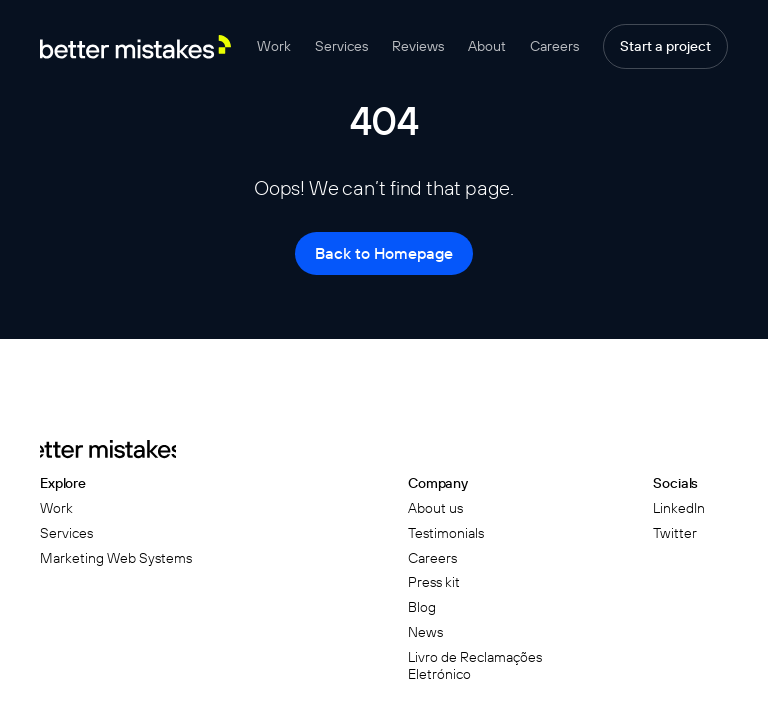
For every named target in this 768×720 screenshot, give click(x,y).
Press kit (434, 582)
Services (341, 46)
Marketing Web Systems (116, 558)
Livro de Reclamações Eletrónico (475, 666)
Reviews (418, 46)
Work (274, 46)
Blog (422, 607)
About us (435, 508)
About (487, 46)
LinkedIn (679, 508)
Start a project (665, 46)
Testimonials (446, 533)
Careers (554, 46)
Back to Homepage (384, 253)
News (425, 632)
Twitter (675, 533)
